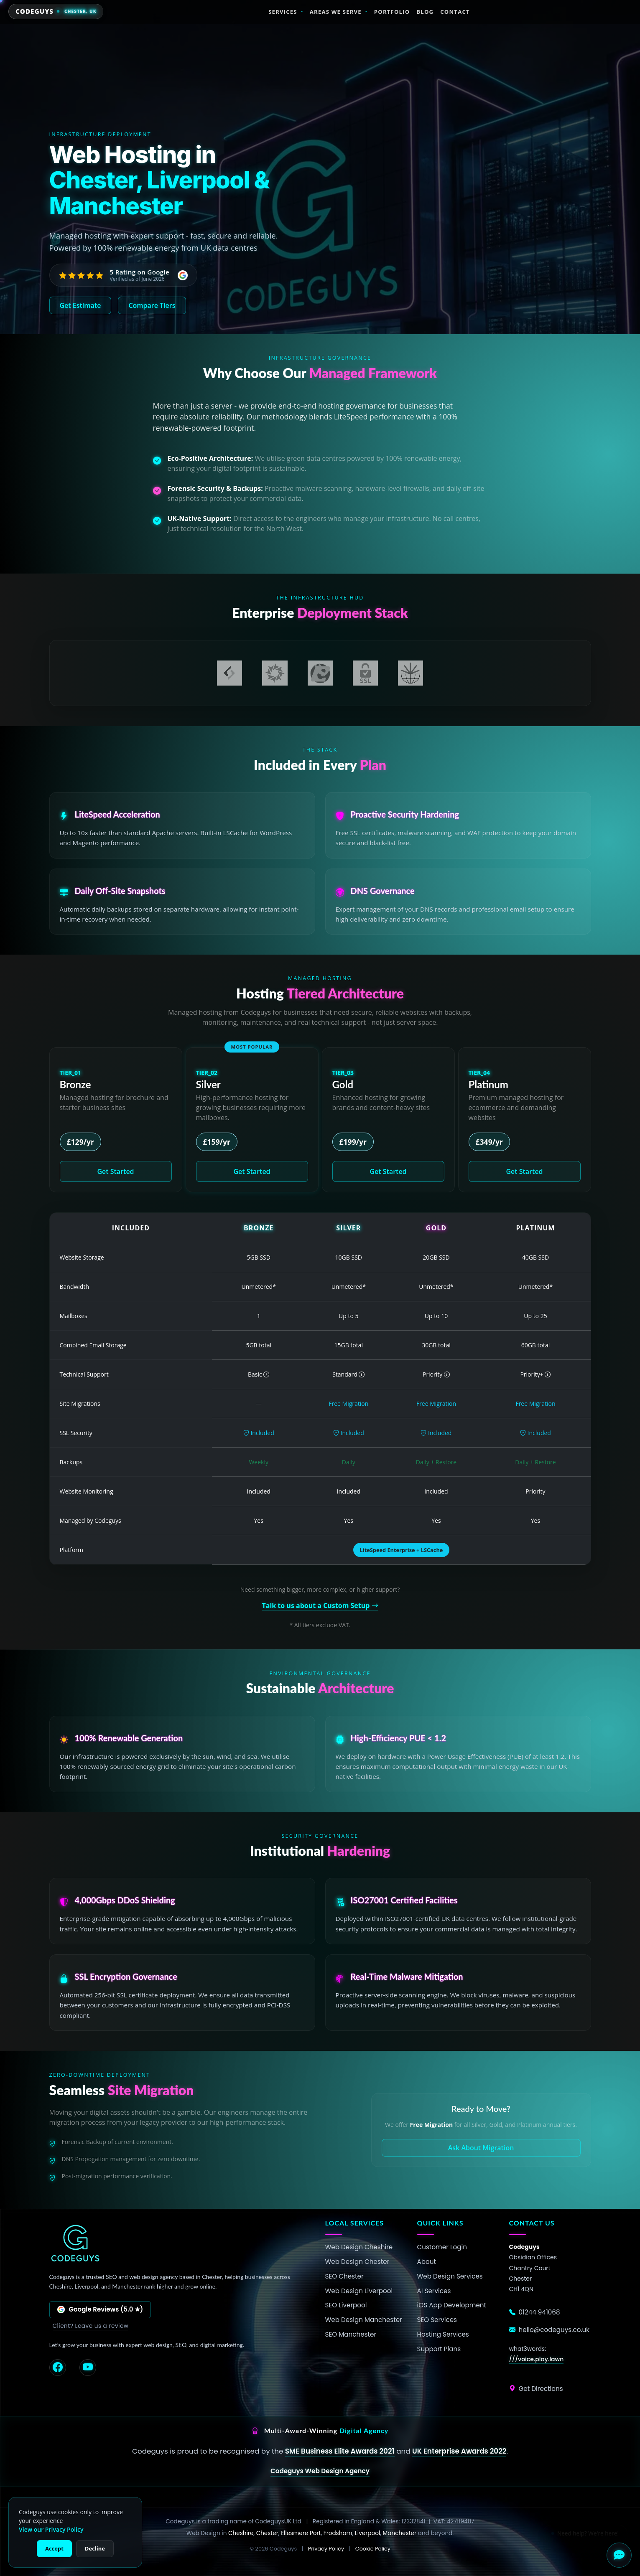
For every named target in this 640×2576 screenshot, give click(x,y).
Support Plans (439, 2349)
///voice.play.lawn (536, 2359)
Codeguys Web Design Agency (320, 2471)
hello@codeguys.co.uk (549, 2329)
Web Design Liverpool (359, 2290)
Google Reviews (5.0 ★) (100, 2309)
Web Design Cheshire (359, 2247)
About (426, 2261)
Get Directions (536, 2388)
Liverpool (367, 2533)
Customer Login (442, 2247)
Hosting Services (443, 2334)
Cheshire (240, 2533)
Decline (95, 2548)
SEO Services (437, 2319)
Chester (267, 2533)
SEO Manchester (351, 2334)
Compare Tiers (151, 305)
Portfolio (392, 11)
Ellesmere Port (301, 2533)
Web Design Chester (357, 2261)
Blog (424, 11)
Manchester (400, 2533)
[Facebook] (57, 2367)
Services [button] (282, 11)
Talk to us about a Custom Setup (320, 1605)
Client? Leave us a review (91, 2326)
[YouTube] (87, 2367)
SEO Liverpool (346, 2305)
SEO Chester (344, 2276)
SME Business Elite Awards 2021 (340, 2451)
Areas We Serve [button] (336, 11)
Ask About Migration (481, 2147)
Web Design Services (450, 2276)
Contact (454, 11)
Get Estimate (80, 305)
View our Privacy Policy (51, 2529)
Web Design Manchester (363, 2319)
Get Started (115, 1171)
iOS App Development (452, 2305)
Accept (54, 2548)
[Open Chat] (619, 2555)
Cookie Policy (372, 2548)
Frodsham (338, 2533)
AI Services (434, 2290)
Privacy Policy (326, 2548)
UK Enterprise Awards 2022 (459, 2451)
